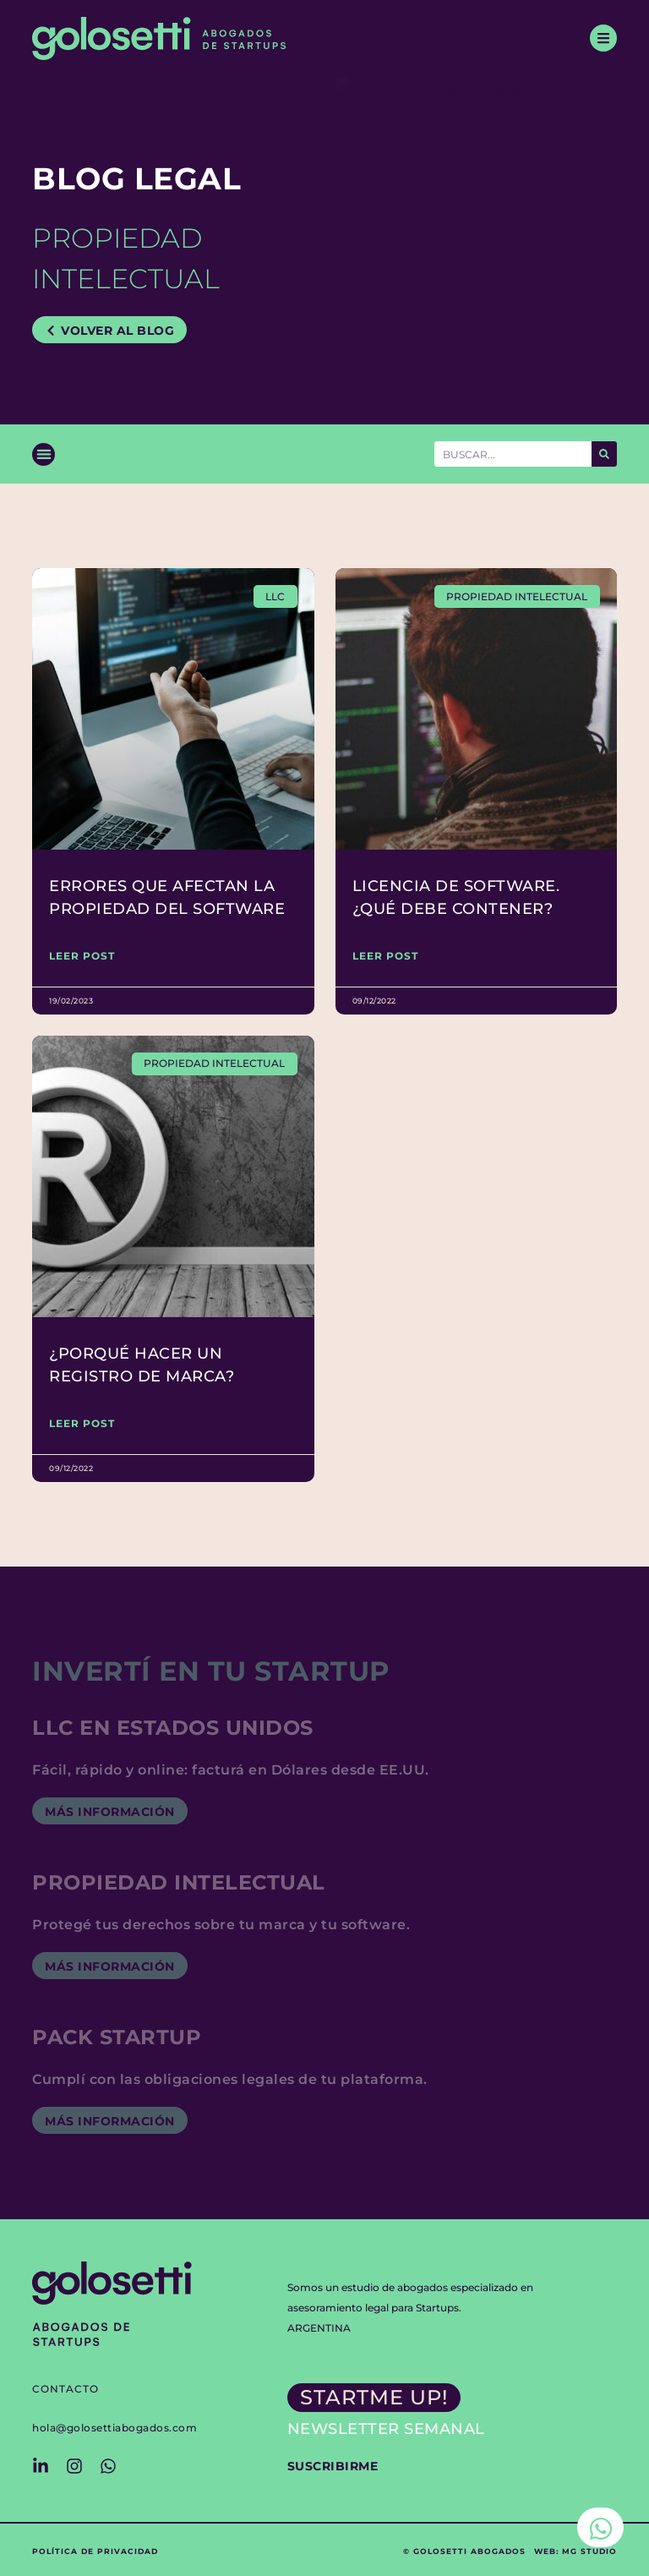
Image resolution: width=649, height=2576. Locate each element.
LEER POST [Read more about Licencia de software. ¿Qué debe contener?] (385, 955)
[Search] (604, 454)
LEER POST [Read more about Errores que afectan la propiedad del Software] (82, 955)
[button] (43, 454)
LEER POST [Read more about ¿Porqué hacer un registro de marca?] (82, 1423)
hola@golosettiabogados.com (114, 2427)
